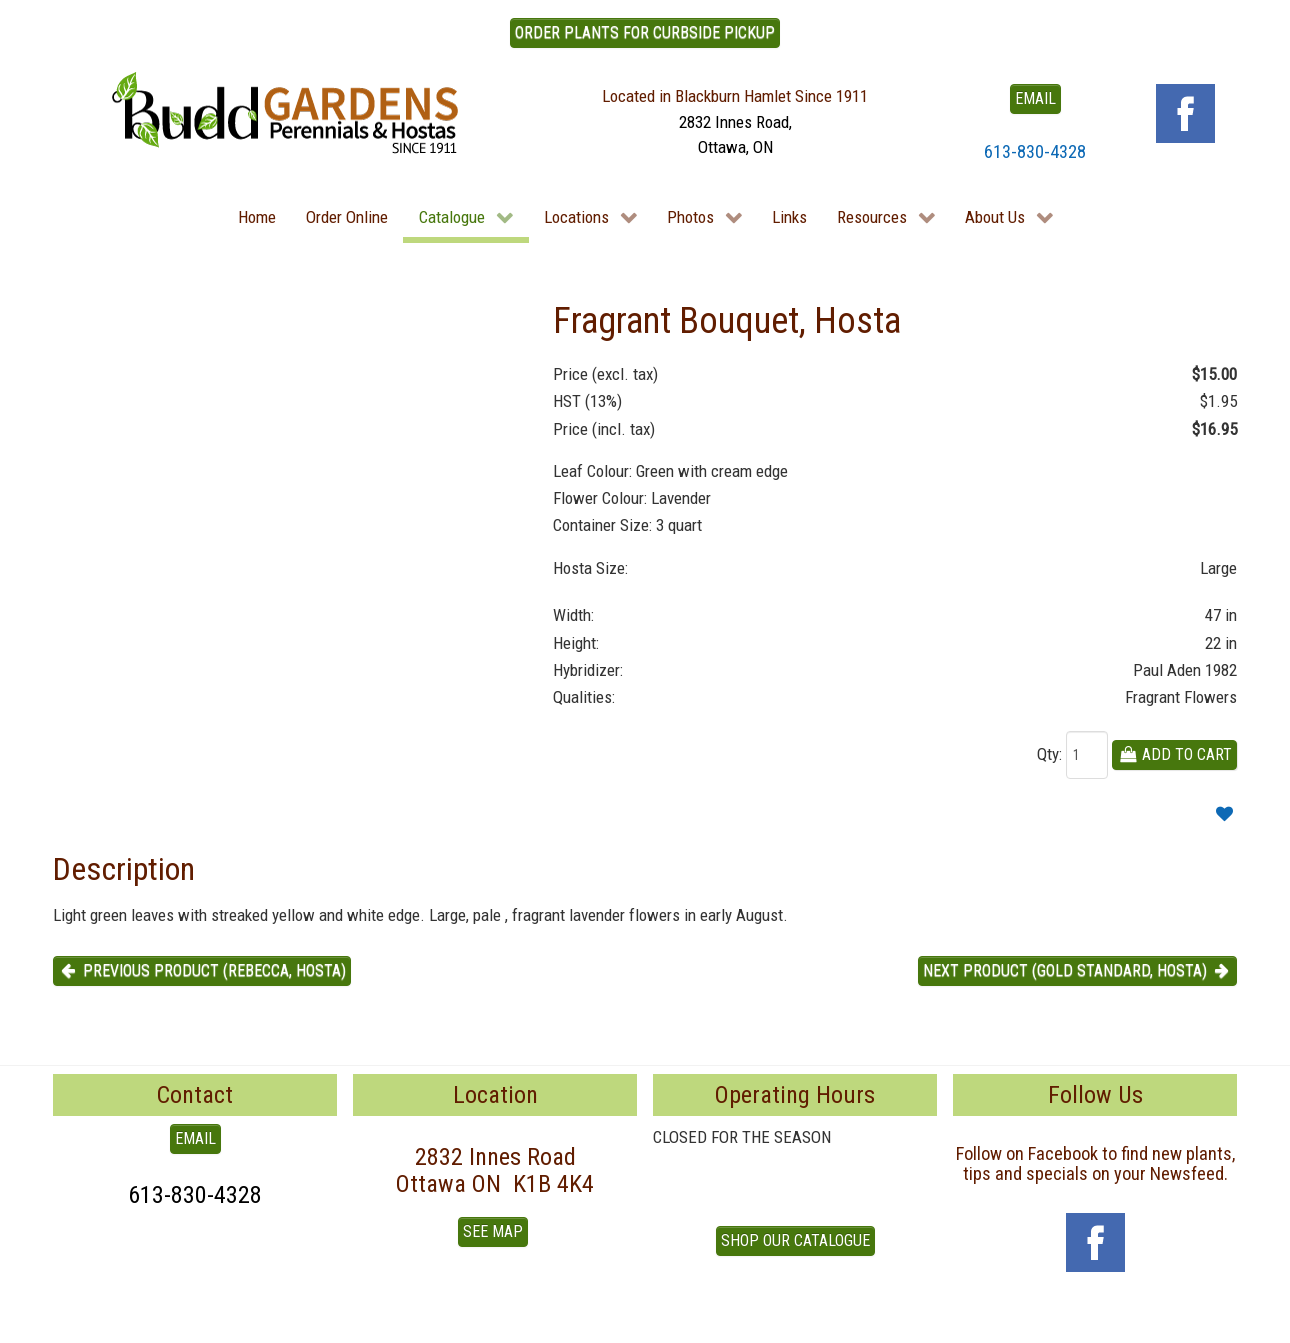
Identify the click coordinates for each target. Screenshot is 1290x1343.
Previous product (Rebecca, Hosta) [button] (202, 970)
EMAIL (1035, 98)
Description (124, 869)
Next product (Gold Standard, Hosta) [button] (1077, 970)
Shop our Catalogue (795, 1240)
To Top (75, 1321)
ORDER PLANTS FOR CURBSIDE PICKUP (645, 32)
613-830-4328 (1035, 151)
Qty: (1049, 754)
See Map (493, 1231)
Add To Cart (1174, 754)
